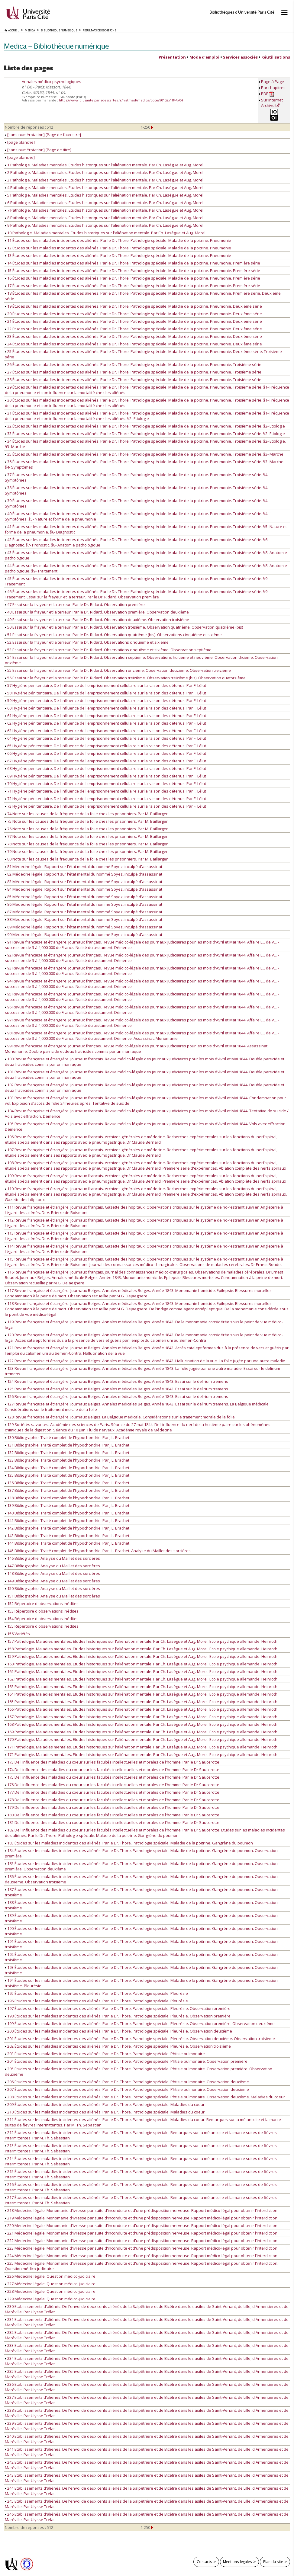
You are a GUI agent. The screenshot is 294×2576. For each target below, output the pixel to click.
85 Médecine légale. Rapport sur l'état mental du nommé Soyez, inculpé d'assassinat (83, 896)
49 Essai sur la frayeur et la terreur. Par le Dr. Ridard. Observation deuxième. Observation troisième (97, 619)
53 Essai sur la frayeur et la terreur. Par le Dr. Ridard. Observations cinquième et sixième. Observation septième (108, 649)
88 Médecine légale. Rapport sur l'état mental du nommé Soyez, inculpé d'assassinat (83, 919)
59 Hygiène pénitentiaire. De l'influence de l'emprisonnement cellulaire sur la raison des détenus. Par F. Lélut (105, 700)
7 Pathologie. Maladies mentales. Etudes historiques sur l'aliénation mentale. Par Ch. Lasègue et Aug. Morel (104, 210)
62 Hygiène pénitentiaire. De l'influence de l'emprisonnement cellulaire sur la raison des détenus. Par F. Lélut (105, 723)
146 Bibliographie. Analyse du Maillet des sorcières (52, 1558)
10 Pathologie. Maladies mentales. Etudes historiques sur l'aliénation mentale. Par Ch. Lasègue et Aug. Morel (105, 232)
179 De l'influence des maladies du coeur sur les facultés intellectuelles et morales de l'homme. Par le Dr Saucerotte (112, 1807)
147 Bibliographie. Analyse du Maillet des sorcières (52, 1565)
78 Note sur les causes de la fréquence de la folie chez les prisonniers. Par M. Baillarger (86, 844)
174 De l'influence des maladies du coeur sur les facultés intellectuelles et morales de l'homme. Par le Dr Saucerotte (112, 1769)
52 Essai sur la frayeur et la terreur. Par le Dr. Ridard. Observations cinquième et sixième (87, 642)
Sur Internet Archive (272, 102)
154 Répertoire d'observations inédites (42, 1618)
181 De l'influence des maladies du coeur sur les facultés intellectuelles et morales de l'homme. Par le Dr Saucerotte (112, 1822)
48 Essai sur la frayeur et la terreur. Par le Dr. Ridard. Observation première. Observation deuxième (97, 612)
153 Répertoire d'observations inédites (42, 1611)
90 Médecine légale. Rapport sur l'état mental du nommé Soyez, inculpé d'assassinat (83, 934)
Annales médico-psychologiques (51, 81)
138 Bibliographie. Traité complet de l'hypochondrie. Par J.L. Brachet (67, 1498)
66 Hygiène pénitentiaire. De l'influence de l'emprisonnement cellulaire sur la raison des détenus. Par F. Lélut (105, 753)
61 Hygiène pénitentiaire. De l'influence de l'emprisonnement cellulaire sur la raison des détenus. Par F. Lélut (105, 715)
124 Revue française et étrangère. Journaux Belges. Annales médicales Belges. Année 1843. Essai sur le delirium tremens (116, 1381)
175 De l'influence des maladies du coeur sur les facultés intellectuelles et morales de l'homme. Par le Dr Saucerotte (112, 1777)
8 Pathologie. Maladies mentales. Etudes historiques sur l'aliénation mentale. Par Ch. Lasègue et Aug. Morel (104, 217)
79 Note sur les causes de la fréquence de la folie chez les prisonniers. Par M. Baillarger (86, 851)
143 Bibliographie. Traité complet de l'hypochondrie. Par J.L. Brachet (67, 1535)
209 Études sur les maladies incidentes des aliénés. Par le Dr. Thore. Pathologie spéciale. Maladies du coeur (105, 2104)
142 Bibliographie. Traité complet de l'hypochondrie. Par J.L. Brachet (67, 1528)
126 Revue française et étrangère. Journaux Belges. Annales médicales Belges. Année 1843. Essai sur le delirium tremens (116, 1396)
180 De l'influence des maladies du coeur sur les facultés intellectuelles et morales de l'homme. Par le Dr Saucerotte (112, 1815)
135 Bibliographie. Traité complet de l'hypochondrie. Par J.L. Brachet (67, 1475)
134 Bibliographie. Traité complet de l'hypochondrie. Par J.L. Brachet (67, 1467)
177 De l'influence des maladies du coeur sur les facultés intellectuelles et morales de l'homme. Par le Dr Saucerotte (112, 1792)
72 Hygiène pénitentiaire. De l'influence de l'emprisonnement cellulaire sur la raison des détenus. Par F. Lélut (105, 798)
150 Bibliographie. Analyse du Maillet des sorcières (52, 1588)
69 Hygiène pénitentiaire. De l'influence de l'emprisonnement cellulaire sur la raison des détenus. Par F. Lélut (105, 776)
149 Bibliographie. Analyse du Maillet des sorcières (52, 1581)
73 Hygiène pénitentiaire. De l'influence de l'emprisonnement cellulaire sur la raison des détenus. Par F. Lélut (105, 806)
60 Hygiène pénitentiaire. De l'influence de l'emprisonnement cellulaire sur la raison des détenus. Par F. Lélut (105, 708)
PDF (267, 94)
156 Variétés (17, 1633)
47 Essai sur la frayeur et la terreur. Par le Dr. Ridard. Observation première (75, 604)
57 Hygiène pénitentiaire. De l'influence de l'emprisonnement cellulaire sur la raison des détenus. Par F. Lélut (105, 685)
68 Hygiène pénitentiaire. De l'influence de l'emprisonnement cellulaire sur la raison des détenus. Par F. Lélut (105, 768)
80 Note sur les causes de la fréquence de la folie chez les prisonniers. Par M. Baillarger (86, 859)
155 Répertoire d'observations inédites (42, 1626)
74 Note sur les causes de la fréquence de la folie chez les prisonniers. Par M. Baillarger (86, 813)
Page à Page (272, 81)
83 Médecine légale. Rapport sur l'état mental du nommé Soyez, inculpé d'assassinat (83, 881)
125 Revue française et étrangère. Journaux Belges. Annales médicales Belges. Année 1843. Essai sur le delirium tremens (116, 1389)
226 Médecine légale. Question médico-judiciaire (50, 2276)
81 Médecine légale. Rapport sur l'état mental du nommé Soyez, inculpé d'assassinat (83, 866)
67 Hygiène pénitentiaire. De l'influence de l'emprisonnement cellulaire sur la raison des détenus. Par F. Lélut (105, 761)
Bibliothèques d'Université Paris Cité (241, 12)
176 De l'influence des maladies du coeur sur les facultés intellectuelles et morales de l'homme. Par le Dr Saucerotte (112, 1784)
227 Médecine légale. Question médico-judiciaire (50, 2283)
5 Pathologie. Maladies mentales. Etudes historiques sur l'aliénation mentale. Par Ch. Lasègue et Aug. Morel (104, 195)
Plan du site (273, 2561)
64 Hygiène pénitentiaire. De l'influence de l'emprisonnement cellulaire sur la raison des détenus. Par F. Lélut (105, 738)
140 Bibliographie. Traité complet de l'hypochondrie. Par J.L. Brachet (67, 1513)
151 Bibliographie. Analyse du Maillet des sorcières (52, 1596)
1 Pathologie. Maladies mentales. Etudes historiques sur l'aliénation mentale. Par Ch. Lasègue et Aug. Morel (104, 165)
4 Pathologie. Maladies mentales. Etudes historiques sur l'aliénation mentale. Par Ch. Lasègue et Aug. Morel (104, 187)
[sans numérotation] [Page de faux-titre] (43, 134)
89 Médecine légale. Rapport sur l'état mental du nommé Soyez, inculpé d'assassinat (83, 927)
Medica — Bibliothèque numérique (56, 46)
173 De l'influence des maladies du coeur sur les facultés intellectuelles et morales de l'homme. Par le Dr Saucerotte (112, 1762)
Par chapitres (273, 87)
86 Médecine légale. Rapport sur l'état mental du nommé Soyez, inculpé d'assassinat (83, 904)
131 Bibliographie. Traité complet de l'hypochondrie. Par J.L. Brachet (67, 1445)
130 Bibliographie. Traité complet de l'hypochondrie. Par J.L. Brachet (67, 1437)
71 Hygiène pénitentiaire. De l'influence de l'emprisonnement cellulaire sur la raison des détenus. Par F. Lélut (105, 791)
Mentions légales (237, 2561)
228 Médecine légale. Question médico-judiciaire (50, 2291)
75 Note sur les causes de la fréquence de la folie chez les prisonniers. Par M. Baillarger (86, 821)
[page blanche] (20, 142)
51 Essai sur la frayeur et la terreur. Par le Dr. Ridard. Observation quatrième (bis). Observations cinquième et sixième (113, 634)
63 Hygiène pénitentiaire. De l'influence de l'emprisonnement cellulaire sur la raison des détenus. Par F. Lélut (105, 730)
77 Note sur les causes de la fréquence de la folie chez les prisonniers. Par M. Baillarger (86, 836)
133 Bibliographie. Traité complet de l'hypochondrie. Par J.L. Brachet (67, 1460)
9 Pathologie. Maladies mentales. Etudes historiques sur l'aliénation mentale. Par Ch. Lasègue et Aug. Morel (104, 225)
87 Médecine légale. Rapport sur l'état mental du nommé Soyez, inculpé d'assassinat (83, 912)
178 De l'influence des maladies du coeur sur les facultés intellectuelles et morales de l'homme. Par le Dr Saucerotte (112, 1799)
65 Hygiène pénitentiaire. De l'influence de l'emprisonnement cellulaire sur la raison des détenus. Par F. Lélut (105, 745)
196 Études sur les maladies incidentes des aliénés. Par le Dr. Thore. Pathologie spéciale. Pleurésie (96, 2001)
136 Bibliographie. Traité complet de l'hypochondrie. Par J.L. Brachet (67, 1482)
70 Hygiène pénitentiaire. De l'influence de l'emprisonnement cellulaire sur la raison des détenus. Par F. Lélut (105, 783)
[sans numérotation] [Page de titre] (38, 149)
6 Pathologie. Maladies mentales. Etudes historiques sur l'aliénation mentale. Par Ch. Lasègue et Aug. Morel (104, 202)
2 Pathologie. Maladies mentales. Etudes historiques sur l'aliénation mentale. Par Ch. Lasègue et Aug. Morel (104, 172)
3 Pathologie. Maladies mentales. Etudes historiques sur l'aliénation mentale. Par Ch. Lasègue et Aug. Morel (104, 180)
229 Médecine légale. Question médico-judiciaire (50, 2299)
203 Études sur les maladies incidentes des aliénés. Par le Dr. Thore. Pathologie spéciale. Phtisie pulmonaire (105, 2053)
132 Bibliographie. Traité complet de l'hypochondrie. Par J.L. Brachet (67, 1452)
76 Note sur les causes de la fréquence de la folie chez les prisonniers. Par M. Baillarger (86, 828)
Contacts (204, 2561)
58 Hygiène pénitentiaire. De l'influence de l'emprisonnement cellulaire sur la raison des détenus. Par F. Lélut (105, 693)
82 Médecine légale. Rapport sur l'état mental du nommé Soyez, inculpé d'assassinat (83, 874)
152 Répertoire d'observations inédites (42, 1603)
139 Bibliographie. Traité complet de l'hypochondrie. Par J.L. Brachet (67, 1505)
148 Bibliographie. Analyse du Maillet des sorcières (52, 1573)
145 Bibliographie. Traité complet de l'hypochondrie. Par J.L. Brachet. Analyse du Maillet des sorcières (98, 1550)
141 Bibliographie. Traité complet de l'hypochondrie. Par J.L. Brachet (67, 1520)
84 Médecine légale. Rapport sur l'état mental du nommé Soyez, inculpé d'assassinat (83, 889)
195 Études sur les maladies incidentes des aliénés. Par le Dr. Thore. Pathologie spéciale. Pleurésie (96, 1993)
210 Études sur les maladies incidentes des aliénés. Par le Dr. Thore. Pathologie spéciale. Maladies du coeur (105, 2112)
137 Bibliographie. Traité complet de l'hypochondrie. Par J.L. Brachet (67, 1490)
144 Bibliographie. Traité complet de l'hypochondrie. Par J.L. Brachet (67, 1543)
